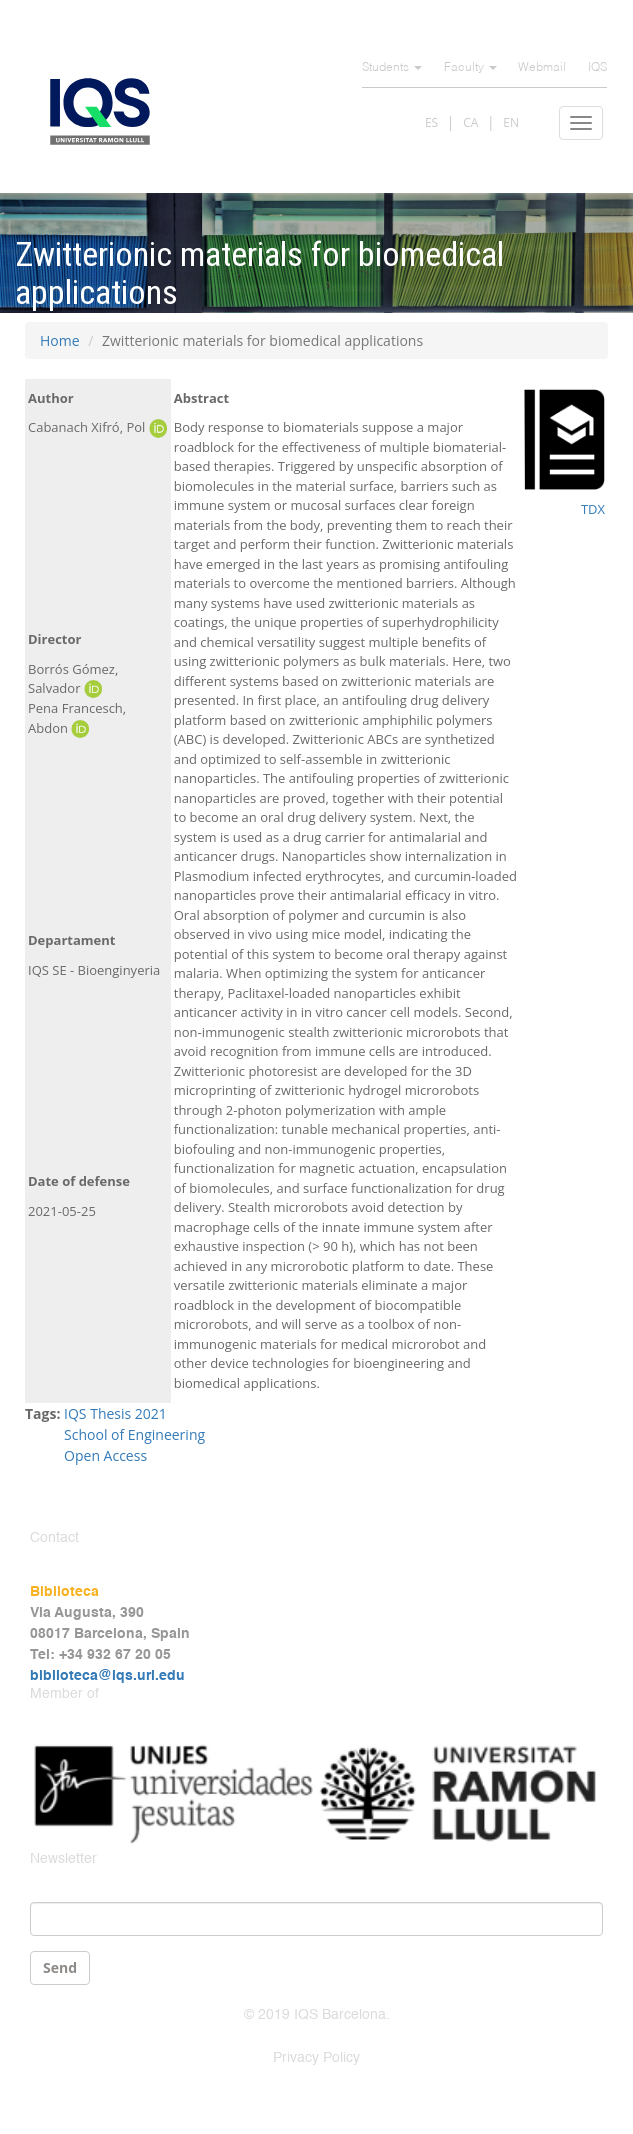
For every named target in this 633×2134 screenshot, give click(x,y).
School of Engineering (134, 1434)
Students (392, 68)
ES (431, 122)
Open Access (105, 1455)
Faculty (470, 68)
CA (470, 122)
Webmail (542, 68)
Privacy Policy (316, 2058)
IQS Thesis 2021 (115, 1413)
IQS (597, 68)
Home (60, 340)
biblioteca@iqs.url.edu (107, 1676)
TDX (593, 509)
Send (60, 1967)
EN (511, 122)
